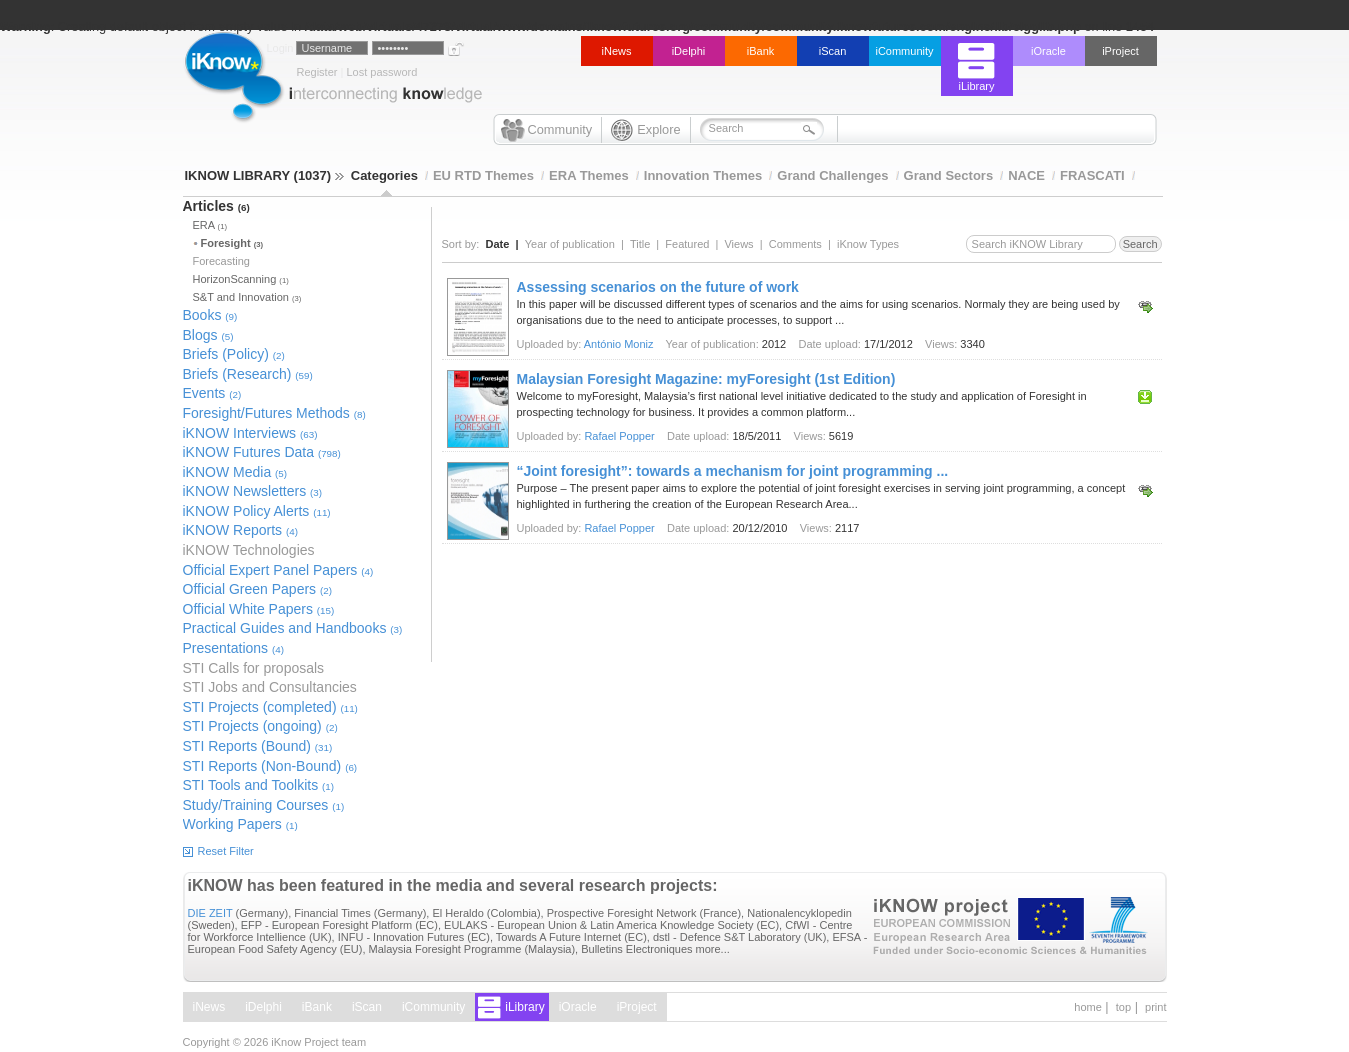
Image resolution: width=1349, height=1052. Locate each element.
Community (560, 129)
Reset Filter (226, 851)
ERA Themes (589, 175)
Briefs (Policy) (234, 354)
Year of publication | (577, 244)
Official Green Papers (257, 589)
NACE (1026, 175)
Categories (384, 175)
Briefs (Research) (248, 374)
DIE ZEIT (210, 913)
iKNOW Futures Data (262, 452)
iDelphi (689, 51)
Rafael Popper (619, 436)
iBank (761, 51)
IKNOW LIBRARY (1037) (264, 175)
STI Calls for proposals (254, 668)
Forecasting (221, 261)
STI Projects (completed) (270, 707)
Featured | (694, 244)
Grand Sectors (949, 175)
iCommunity (904, 51)
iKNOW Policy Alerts (257, 511)
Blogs (208, 335)
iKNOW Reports (240, 530)
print (1155, 1007)
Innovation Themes (703, 175)
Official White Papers (259, 609)
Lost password (381, 72)
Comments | (803, 244)
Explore (658, 129)
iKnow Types (868, 244)
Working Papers (240, 824)
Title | (647, 244)
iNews (617, 51)
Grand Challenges (832, 175)
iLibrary (976, 86)
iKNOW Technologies (249, 550)
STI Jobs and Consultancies (270, 687)
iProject (1120, 51)
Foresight (232, 243)
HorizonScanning (241, 279)
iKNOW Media (235, 472)
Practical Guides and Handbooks (293, 628)
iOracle (1048, 51)
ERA (210, 225)
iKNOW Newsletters (253, 491)
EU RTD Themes (483, 175)
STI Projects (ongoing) (260, 726)
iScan (833, 51)
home (1088, 1007)
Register (317, 72)
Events (212, 393)
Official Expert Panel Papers (278, 570)
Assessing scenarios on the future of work (658, 287)
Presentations (233, 648)
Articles (216, 206)
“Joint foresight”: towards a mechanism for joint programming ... (733, 471)
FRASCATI (1092, 175)
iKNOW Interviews (250, 433)
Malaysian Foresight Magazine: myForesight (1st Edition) (706, 379)
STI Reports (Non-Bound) (270, 766)
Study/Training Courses (264, 805)
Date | (505, 244)
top (1123, 1007)
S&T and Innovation (247, 297)
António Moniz (619, 344)
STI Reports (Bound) (258, 746)
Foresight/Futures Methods (274, 413)
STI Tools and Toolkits (259, 785)
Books (210, 315)
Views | (746, 244)
